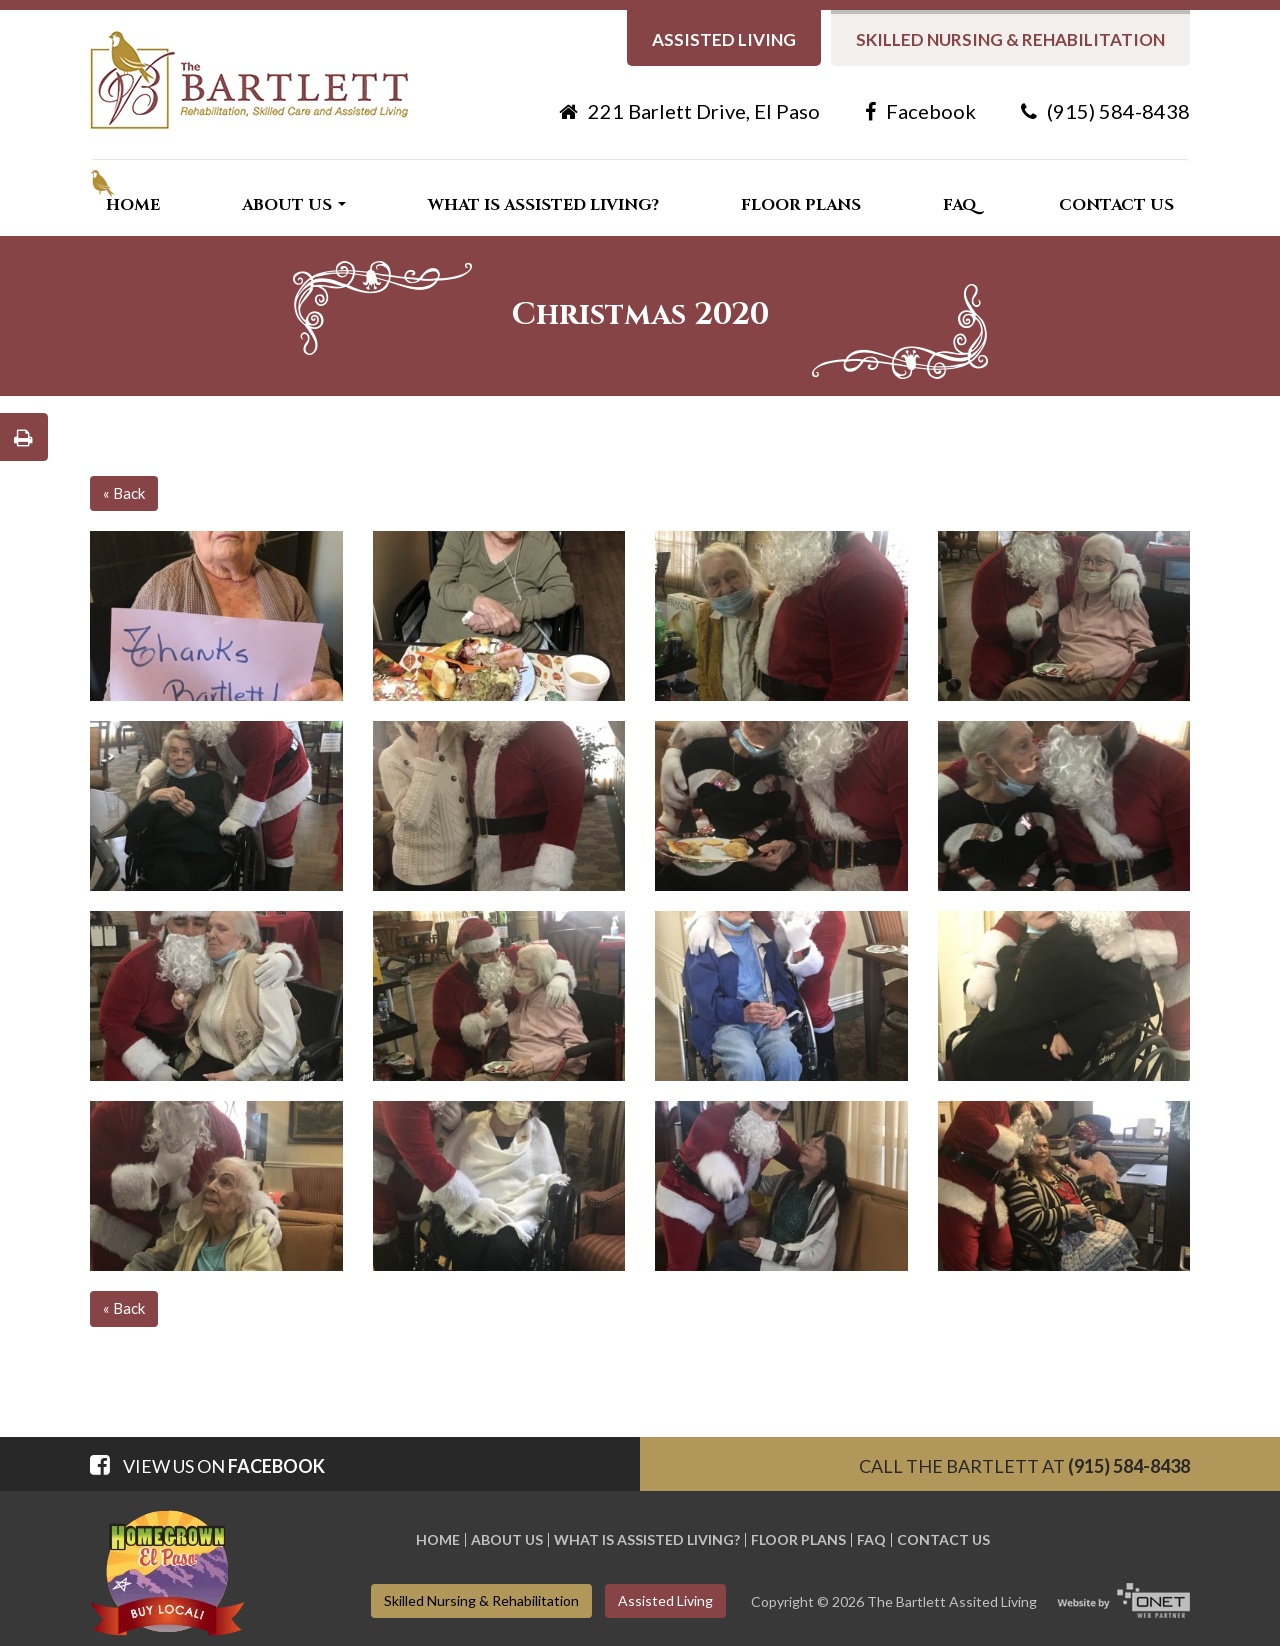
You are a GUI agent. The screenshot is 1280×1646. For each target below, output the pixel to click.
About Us (294, 205)
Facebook (920, 111)
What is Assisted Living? (543, 205)
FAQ (960, 205)
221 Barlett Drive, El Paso (689, 111)
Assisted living (724, 39)
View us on (207, 1466)
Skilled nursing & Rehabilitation (1010, 39)
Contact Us (1116, 205)
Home (133, 205)
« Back (124, 493)
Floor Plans (801, 205)
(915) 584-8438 (1105, 111)
